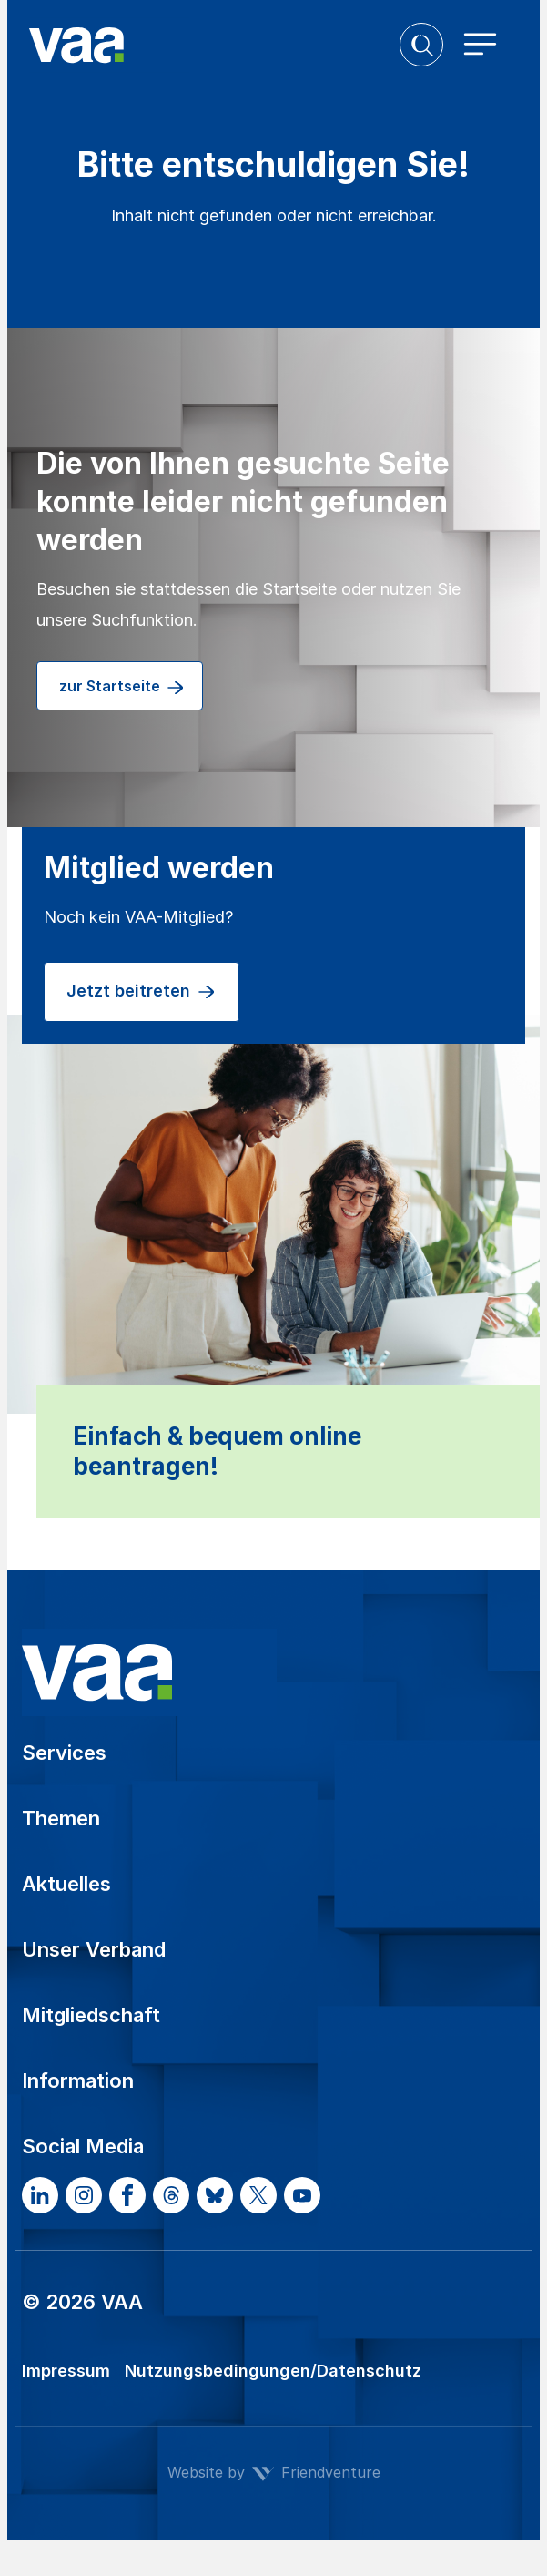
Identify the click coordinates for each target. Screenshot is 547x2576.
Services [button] (64, 1752)
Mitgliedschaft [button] (91, 2015)
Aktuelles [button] (66, 1884)
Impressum (66, 2370)
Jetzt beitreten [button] (141, 992)
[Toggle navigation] (480, 45)
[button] (421, 44)
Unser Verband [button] (94, 1949)
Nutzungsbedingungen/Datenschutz (273, 2370)
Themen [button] (61, 1818)
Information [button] (78, 2080)
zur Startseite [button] (122, 688)
